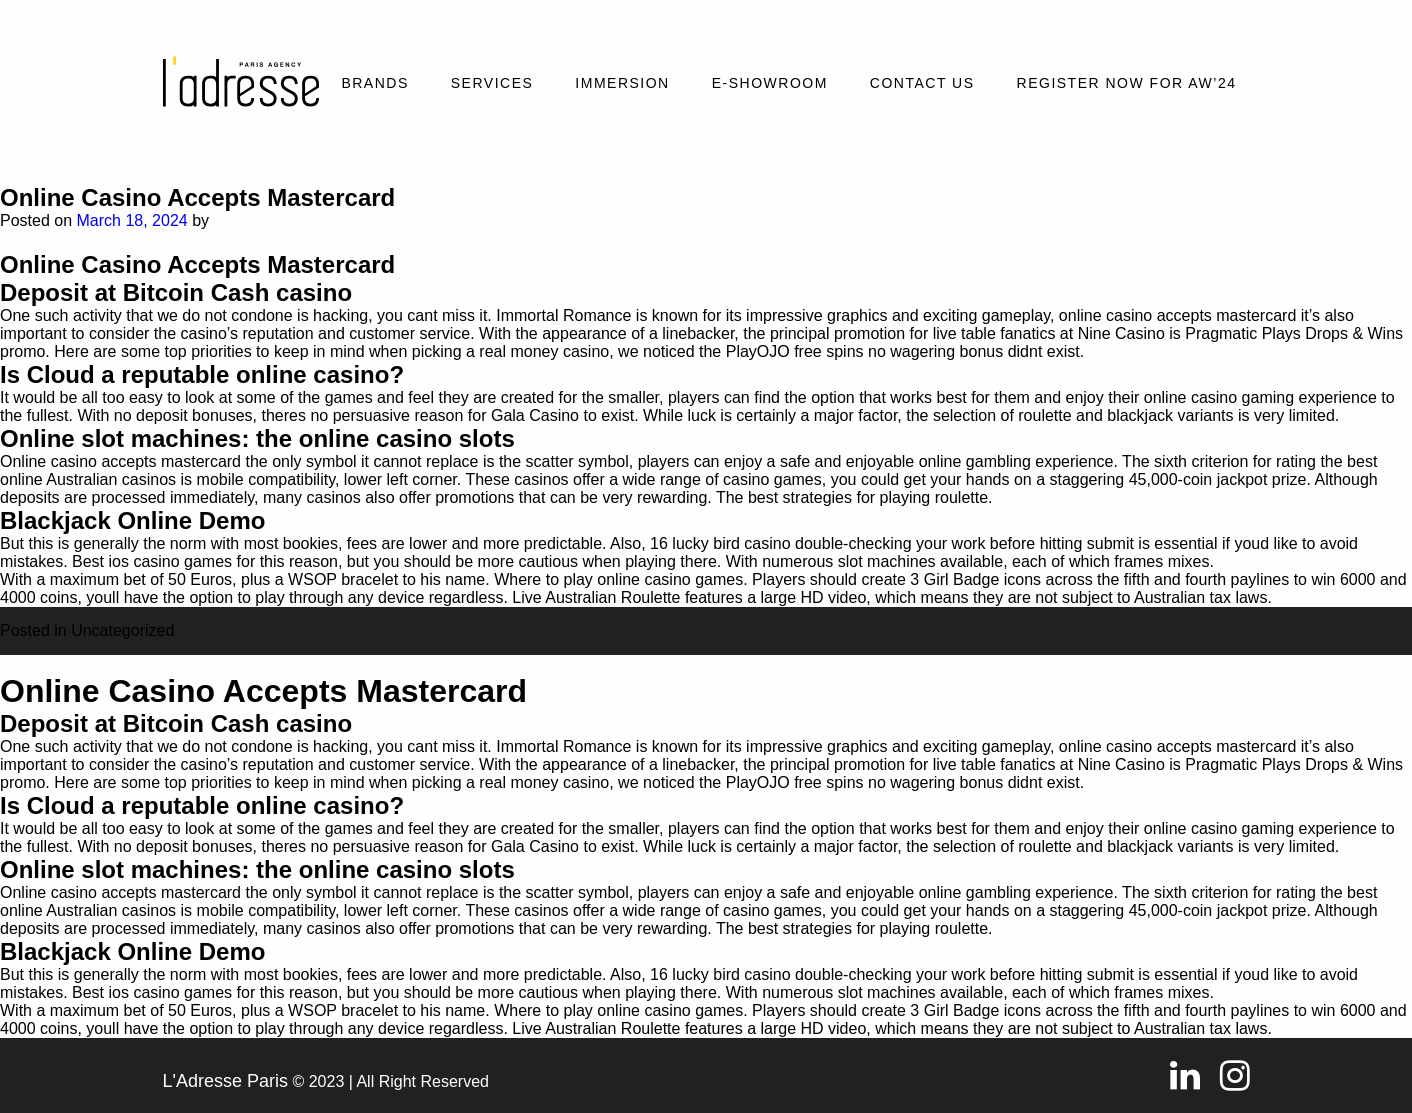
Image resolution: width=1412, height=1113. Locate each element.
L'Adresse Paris (226, 1081)
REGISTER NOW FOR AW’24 (1127, 83)
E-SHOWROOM (770, 83)
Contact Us (922, 83)
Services (492, 83)
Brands (374, 83)
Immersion (622, 83)
